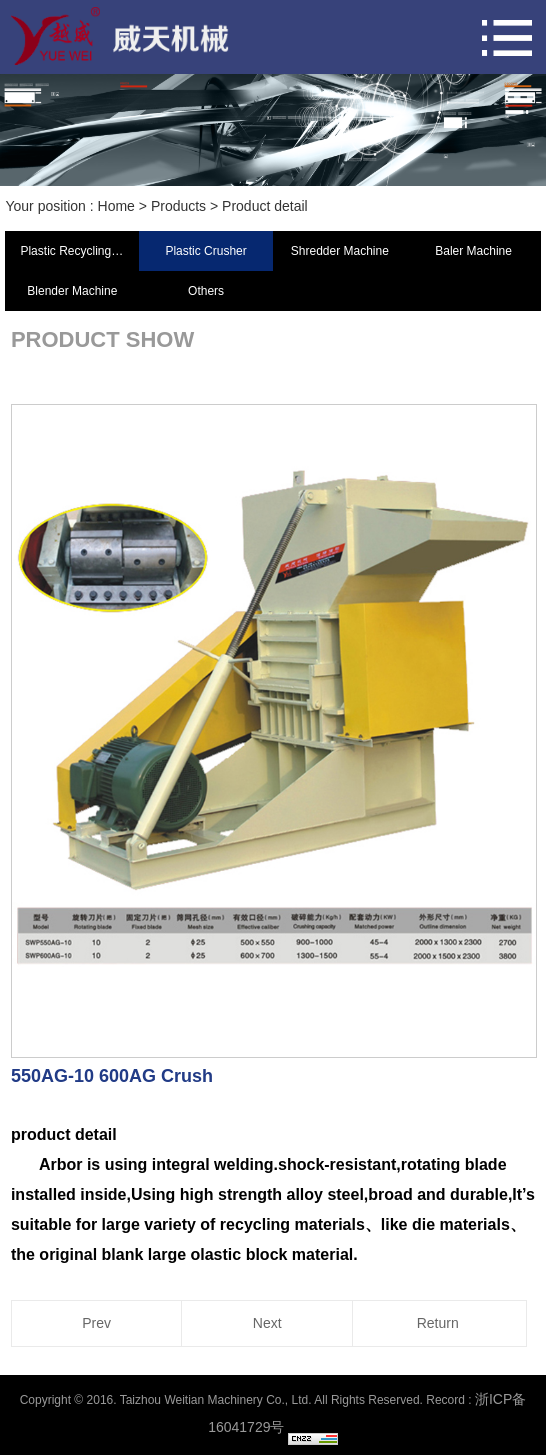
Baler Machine (473, 251)
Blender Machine (72, 291)
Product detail (265, 206)
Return (438, 1323)
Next (267, 1323)
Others (206, 291)
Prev (96, 1323)
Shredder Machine (340, 251)
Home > (124, 206)
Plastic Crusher (205, 251)
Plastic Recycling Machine (79, 251)
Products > (186, 206)
